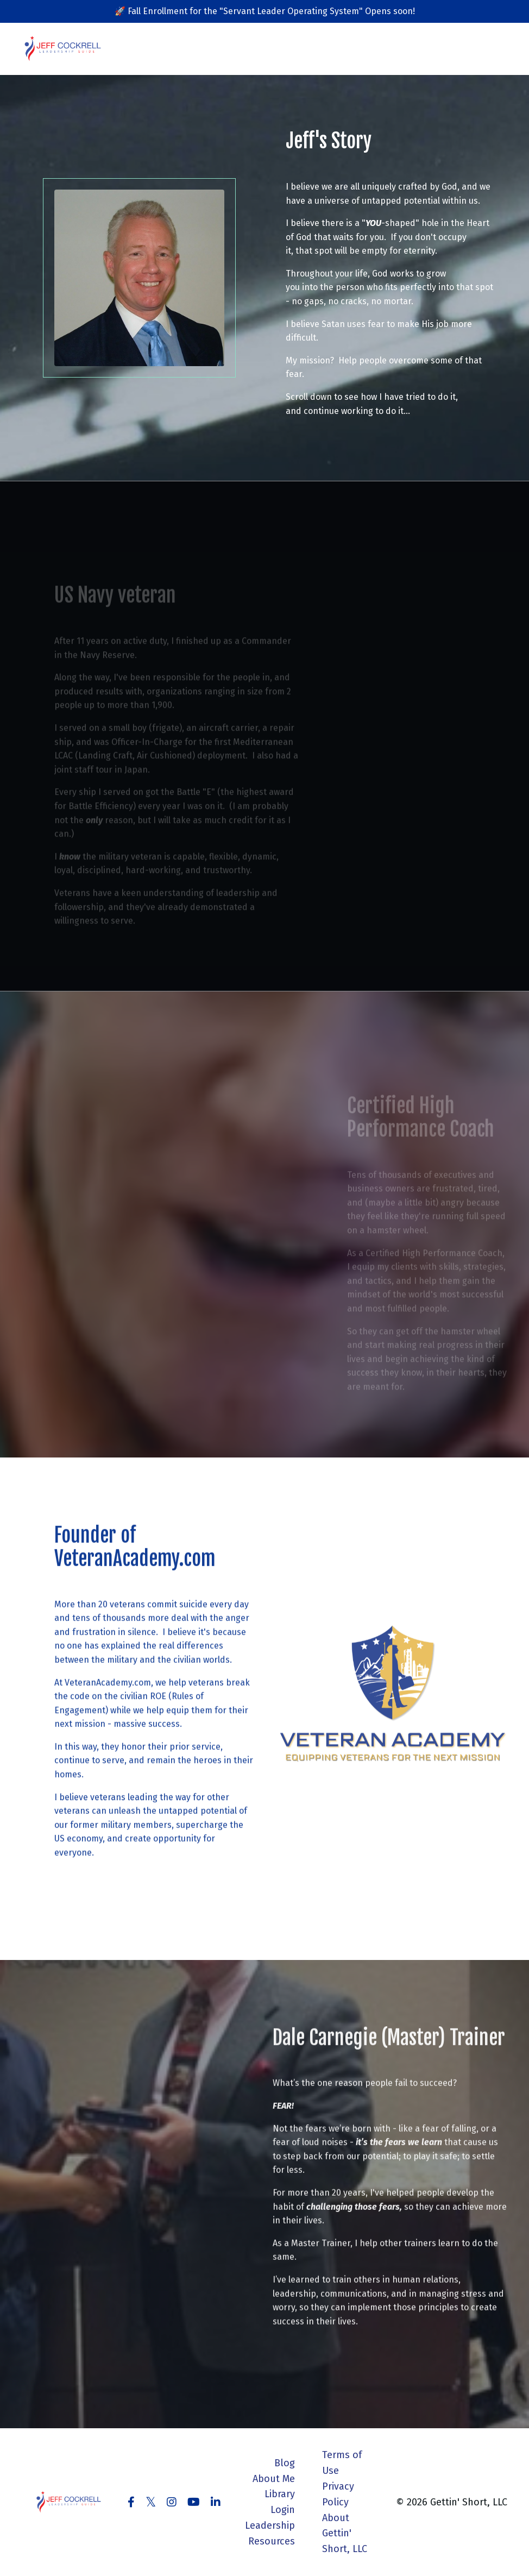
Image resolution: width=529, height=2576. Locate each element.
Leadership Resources (270, 2533)
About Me (274, 2479)
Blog (284, 2463)
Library (279, 2494)
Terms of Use (342, 2463)
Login (282, 2510)
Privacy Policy (338, 2494)
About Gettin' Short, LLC (344, 2533)
